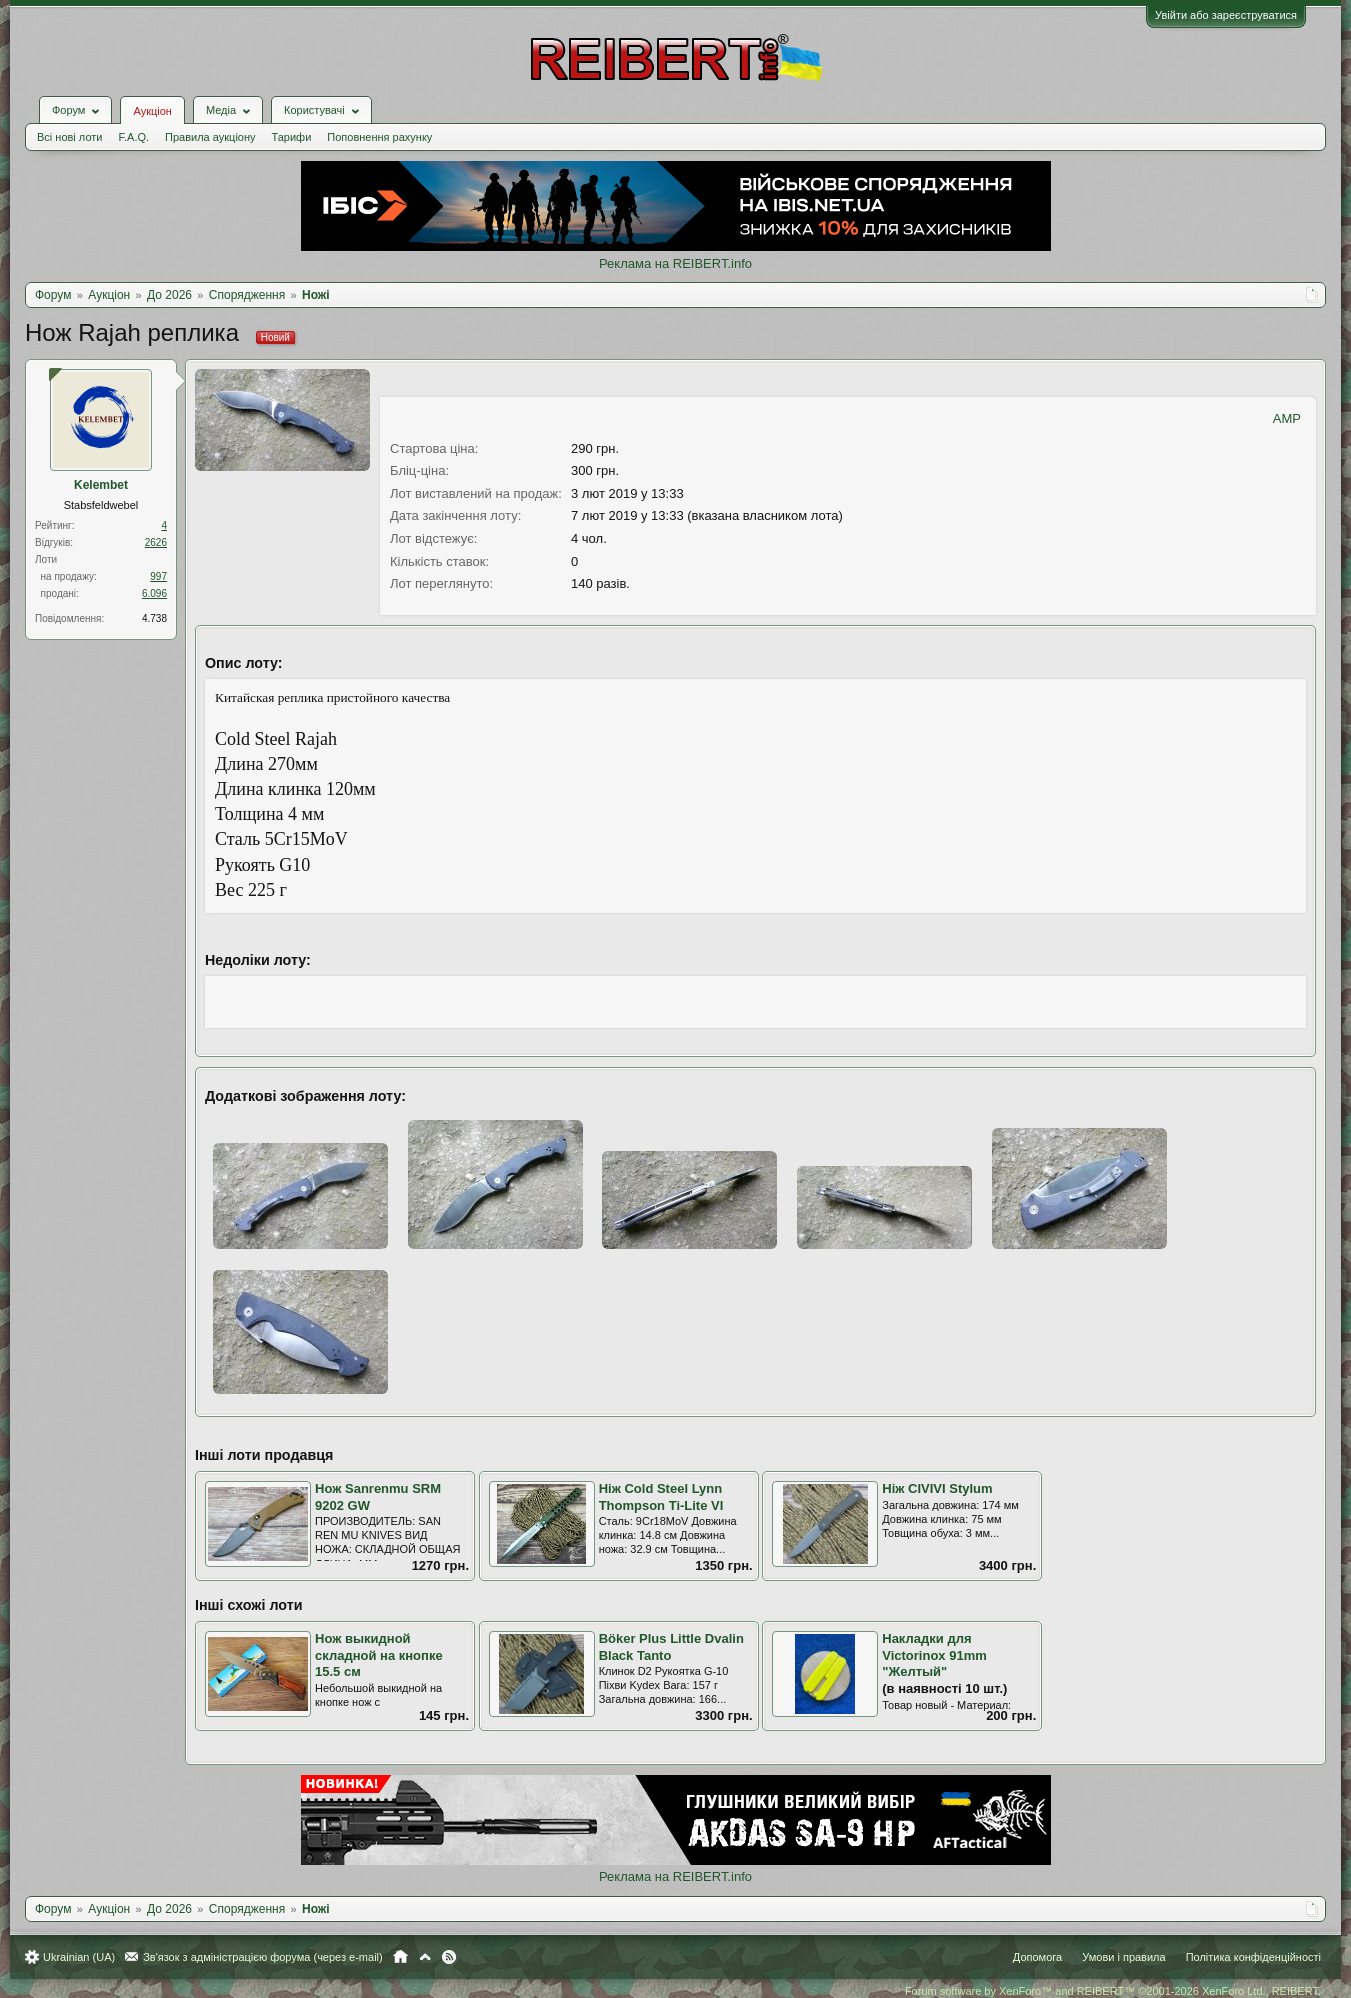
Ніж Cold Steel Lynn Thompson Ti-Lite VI (661, 1497)
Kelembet (101, 485)
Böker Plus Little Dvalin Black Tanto (671, 1647)
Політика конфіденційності (1253, 1957)
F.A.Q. (133, 137)
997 (158, 576)
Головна (400, 1957)
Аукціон (152, 111)
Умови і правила (1123, 1957)
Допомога (1037, 1957)
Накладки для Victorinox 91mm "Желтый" (934, 1655)
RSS (449, 1957)
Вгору (425, 1957)
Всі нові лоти (69, 137)
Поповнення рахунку (379, 137)
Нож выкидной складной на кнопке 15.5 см (379, 1655)
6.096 (154, 593)
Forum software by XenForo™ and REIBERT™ (1113, 1991)
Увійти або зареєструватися (1226, 15)
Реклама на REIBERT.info (675, 263)
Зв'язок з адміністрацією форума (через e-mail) (263, 1957)
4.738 (154, 618)
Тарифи (292, 137)
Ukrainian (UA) (79, 1957)
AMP (1287, 418)
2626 (156, 542)
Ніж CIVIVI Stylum (937, 1488)
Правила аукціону (210, 137)
